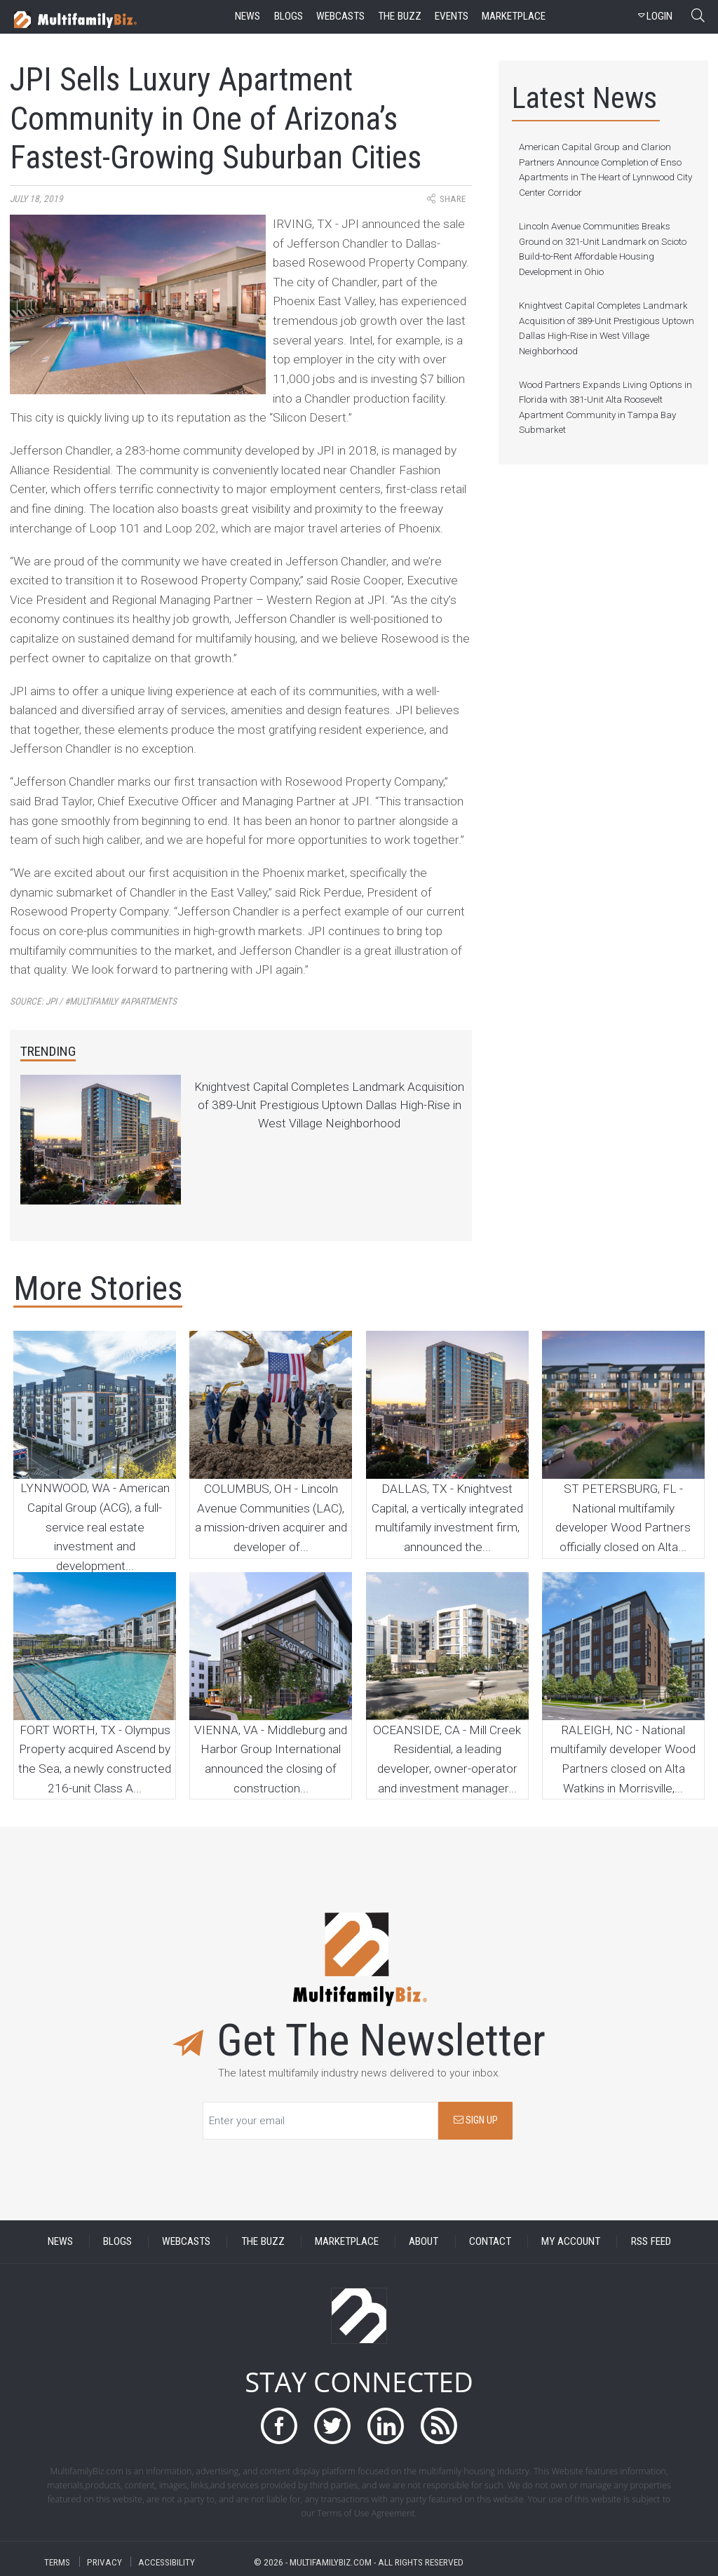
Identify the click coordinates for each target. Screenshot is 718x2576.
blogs (288, 16)
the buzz (399, 16)
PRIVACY (104, 2561)
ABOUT (423, 2241)
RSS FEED (651, 2241)
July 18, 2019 (36, 199)
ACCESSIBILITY (166, 2561)
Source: (93, 1001)
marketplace (514, 16)
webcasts (340, 16)
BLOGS (117, 2241)
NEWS (60, 2241)
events (451, 16)
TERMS (57, 2561)
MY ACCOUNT (570, 2241)
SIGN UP (476, 2120)
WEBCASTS (186, 2241)
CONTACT (490, 2241)
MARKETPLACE (347, 2241)
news (247, 16)
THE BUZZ (263, 2241)
